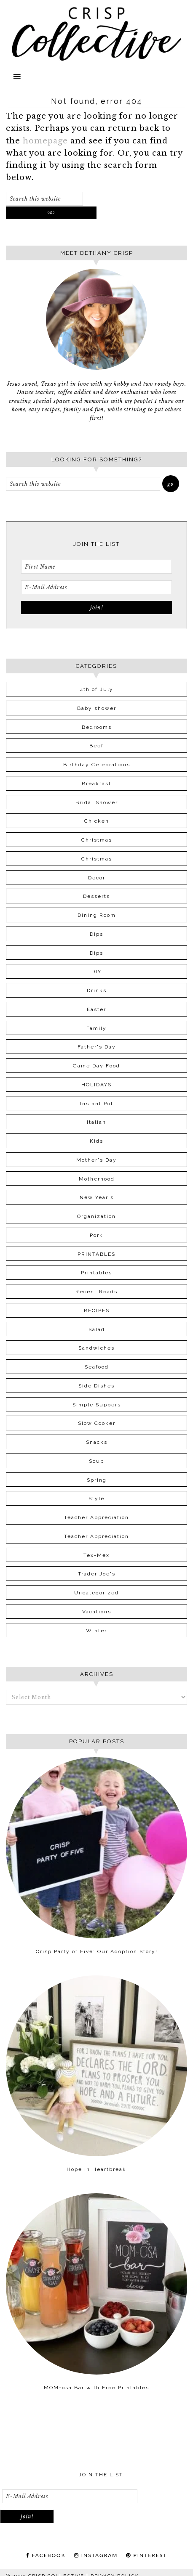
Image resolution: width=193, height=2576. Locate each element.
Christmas (96, 840)
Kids (96, 1141)
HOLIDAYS (96, 1085)
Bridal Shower (96, 802)
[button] (96, 78)
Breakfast (96, 783)
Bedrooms (97, 727)
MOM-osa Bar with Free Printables (96, 2388)
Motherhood (97, 1179)
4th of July (96, 689)
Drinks (97, 990)
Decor (96, 878)
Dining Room (97, 915)
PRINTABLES (96, 1254)
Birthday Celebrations (96, 765)
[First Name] (96, 567)
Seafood (97, 1367)
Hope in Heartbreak (96, 2169)
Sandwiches (96, 1348)
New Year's (97, 1197)
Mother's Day (96, 1160)
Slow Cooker (96, 1423)
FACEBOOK (46, 2555)
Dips (96, 934)
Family (96, 1028)
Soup (96, 1461)
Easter (96, 1009)
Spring (97, 1480)
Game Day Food (96, 1066)
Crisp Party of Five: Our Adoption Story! (97, 1951)
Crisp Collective (96, 28)
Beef (96, 746)
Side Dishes (96, 1386)
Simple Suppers (96, 1405)
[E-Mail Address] (96, 587)
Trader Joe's (96, 1574)
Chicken (96, 821)
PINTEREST (146, 2555)
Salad (96, 1329)
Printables (96, 1273)
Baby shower (96, 708)
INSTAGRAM (96, 2555)
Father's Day (97, 1047)
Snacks (96, 1442)
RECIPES (97, 1310)
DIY (96, 971)
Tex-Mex (96, 1555)
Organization (96, 1216)
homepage (45, 141)
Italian (96, 1122)
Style (96, 1498)
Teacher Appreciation (96, 1517)
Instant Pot (96, 1104)
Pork (96, 1235)
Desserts (96, 896)
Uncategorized (96, 1593)
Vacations (96, 1612)
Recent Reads (96, 1292)
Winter (96, 1630)
